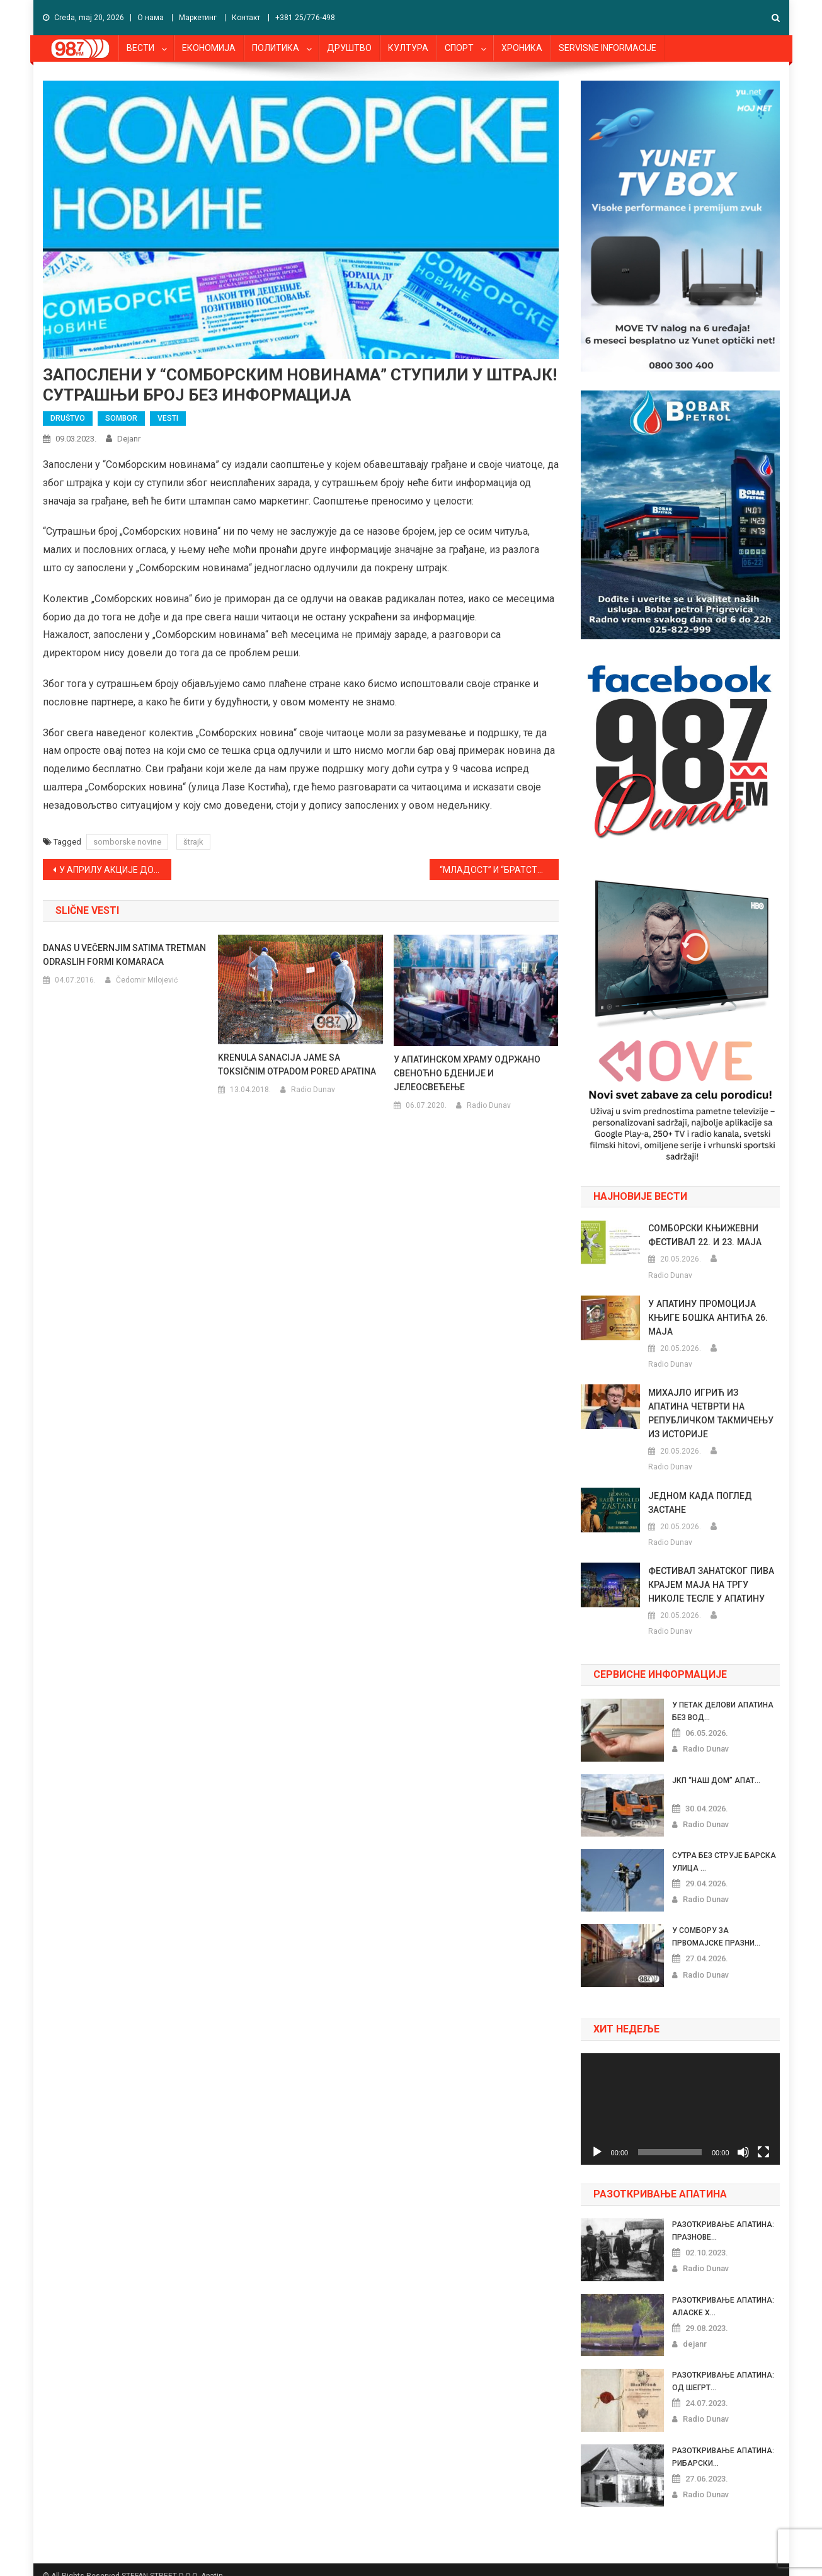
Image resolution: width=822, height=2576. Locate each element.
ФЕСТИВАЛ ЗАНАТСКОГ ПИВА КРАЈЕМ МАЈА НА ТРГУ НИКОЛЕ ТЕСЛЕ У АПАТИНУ (710, 1571)
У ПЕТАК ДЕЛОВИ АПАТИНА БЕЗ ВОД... (722, 1697)
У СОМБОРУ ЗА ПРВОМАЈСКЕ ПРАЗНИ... (716, 1923)
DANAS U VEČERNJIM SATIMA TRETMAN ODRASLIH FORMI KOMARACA (124, 955)
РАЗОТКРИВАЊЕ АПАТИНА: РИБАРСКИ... (722, 2443)
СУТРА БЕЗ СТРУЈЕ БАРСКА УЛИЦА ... (723, 1848)
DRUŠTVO (67, 418)
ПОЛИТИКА (275, 48)
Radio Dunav (313, 1089)
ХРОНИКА (521, 48)
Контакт (246, 17)
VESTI (167, 418)
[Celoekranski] (763, 2138)
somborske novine (127, 841)
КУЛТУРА (408, 48)
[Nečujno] (743, 2138)
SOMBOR (121, 418)
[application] (680, 2095)
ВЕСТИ (140, 48)
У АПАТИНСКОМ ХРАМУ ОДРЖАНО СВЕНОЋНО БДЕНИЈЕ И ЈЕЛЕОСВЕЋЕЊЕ (467, 1073)
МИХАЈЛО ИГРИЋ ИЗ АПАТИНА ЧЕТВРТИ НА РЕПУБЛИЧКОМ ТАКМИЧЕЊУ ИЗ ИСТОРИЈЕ (713, 1406)
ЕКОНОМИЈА (209, 48)
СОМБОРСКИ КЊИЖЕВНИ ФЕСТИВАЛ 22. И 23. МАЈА (703, 1235)
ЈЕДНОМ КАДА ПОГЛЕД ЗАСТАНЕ (699, 1489)
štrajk (193, 841)
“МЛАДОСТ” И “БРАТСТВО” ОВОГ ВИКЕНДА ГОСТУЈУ (499, 870)
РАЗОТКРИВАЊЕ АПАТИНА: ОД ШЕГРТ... (722, 2367)
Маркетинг (198, 17)
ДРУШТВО (349, 48)
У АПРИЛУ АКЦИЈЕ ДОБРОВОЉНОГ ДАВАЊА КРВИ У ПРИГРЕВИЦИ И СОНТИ (115, 870)
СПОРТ (459, 48)
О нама (150, 17)
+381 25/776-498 (305, 17)
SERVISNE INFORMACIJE (607, 48)
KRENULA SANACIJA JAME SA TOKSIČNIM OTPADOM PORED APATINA (297, 1064)
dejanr (128, 438)
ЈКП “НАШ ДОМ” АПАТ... (716, 1766)
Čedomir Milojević (147, 980)
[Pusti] (597, 2138)
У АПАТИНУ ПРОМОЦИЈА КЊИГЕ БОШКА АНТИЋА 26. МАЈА (707, 1317)
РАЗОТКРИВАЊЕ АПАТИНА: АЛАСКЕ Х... (722, 2292)
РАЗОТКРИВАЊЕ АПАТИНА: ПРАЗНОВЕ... (722, 2217)
